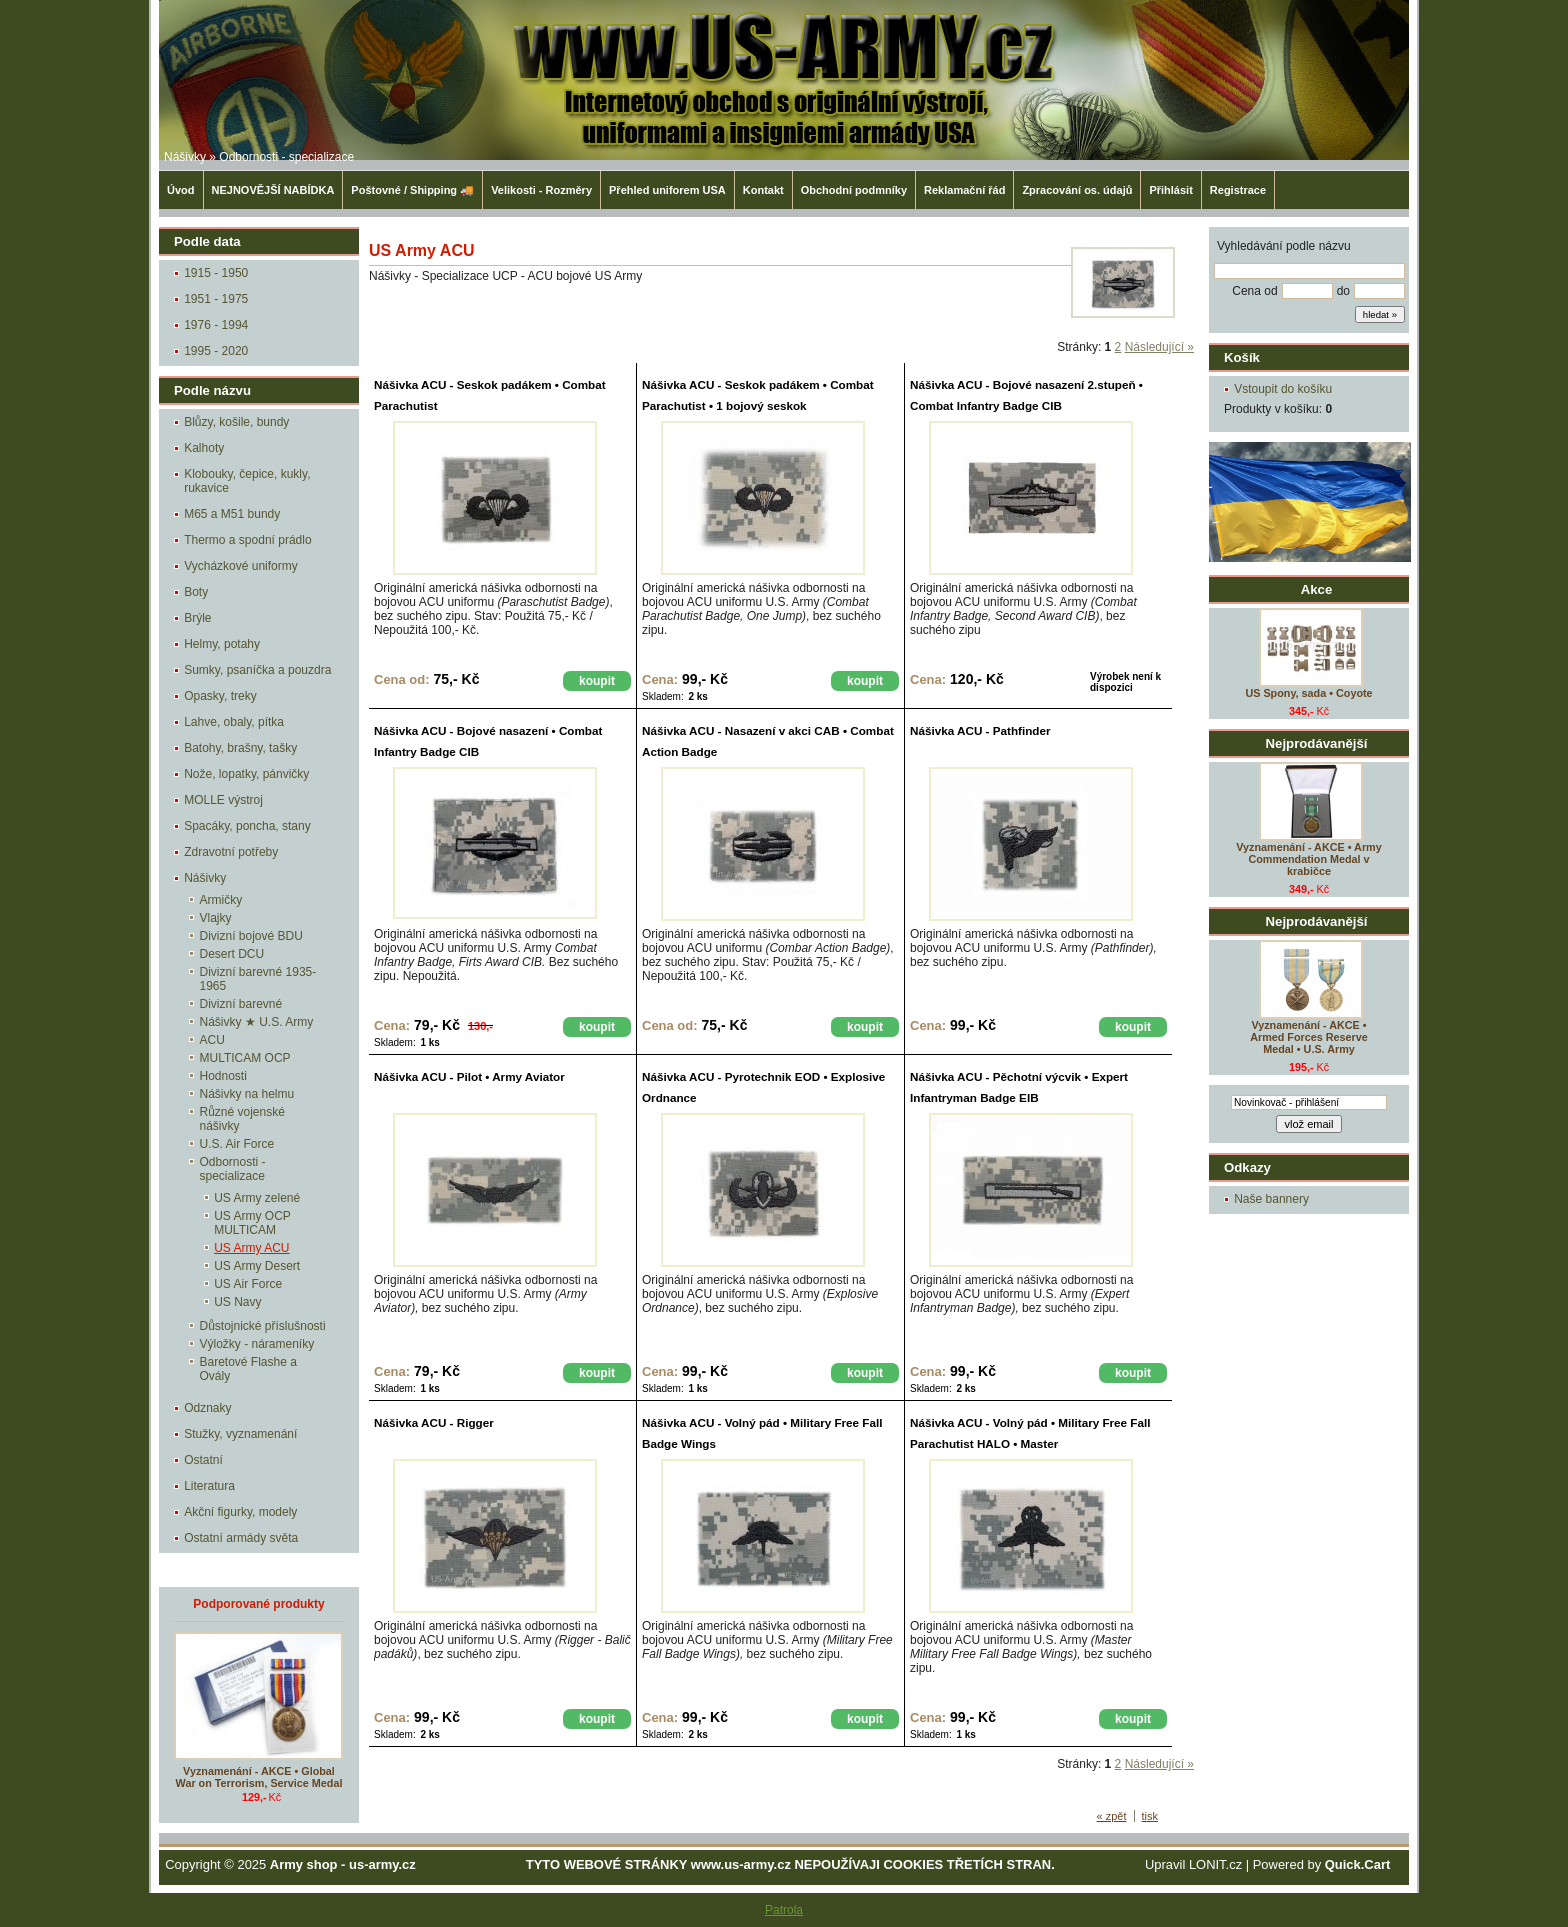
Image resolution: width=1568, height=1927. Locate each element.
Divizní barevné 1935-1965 (258, 979)
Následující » (1159, 347)
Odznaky (207, 1408)
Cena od (1254, 291)
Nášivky (185, 157)
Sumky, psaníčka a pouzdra (257, 670)
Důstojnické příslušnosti (263, 1326)
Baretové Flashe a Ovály (248, 1369)
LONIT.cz (1215, 1864)
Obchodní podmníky (854, 190)
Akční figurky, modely (240, 1512)
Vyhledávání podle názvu (1284, 246)
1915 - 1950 (216, 273)
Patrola (784, 1910)
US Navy (237, 1302)
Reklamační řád (964, 190)
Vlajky (216, 918)
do (1343, 291)
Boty (196, 592)
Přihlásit (1170, 190)
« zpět (1112, 1816)
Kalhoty (204, 448)
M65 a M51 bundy (232, 514)
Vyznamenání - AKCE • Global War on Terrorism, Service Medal (259, 1777)
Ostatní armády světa (241, 1538)
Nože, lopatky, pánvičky (246, 774)
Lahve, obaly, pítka (234, 722)
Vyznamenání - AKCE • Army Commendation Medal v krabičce (1308, 859)
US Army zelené (257, 1198)
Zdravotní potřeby (231, 852)
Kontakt (763, 190)
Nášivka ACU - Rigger (434, 1422)
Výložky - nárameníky (257, 1344)
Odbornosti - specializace (286, 157)
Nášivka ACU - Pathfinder (980, 730)
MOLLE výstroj (223, 800)
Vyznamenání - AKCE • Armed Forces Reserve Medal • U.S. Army (1309, 1037)
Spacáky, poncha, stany (247, 826)
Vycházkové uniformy (241, 566)
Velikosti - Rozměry (541, 190)
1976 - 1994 (216, 325)
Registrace (1238, 190)
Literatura (209, 1486)
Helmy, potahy (222, 644)
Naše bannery (1271, 1199)
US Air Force (248, 1284)
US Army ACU (251, 1248)
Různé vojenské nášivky (242, 1119)
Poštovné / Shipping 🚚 (412, 190)
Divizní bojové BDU (251, 936)
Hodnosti (223, 1076)
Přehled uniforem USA (667, 190)
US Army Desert (257, 1266)
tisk (1150, 1816)
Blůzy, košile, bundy (236, 422)
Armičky (221, 900)
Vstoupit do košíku (1283, 389)
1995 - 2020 (216, 351)
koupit (597, 681)
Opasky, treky (220, 696)
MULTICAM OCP (245, 1058)
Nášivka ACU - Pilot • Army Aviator (469, 1076)
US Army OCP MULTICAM (252, 1223)
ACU (212, 1040)
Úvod (181, 190)
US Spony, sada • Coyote (1308, 693)
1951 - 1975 (216, 299)
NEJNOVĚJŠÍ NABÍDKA (273, 190)
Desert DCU (232, 954)
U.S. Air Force (237, 1144)
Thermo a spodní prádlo (247, 540)
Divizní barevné (241, 1004)
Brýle (197, 618)
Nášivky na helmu (247, 1094)
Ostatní (203, 1460)
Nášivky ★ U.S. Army (257, 1022)
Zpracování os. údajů (1077, 190)
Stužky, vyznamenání (240, 1434)
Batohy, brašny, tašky (240, 748)
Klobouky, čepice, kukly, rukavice (247, 481)
